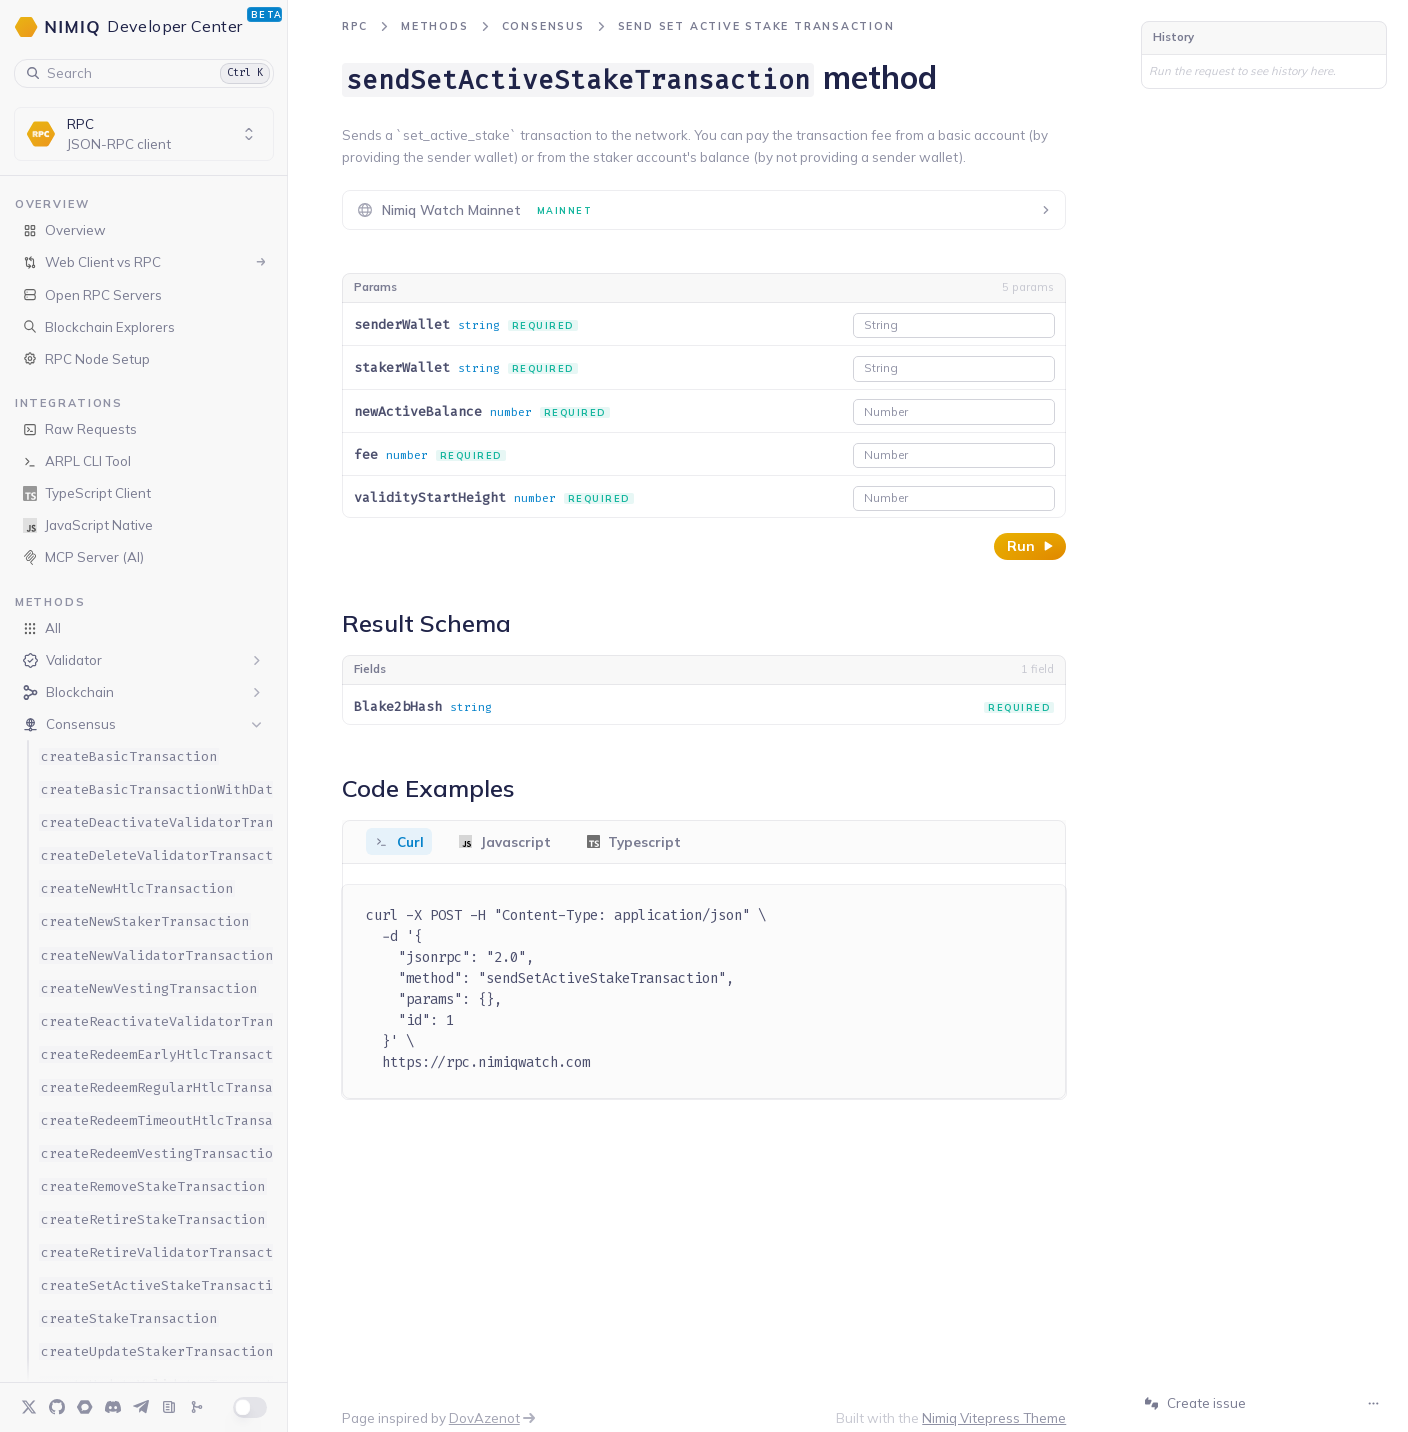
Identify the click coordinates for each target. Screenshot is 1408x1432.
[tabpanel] (704, 992)
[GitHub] (57, 1407)
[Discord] (113, 1407)
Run (1030, 546)
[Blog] (169, 1407)
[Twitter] (29, 1407)
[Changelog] (197, 1407)
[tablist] (704, 842)
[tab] (399, 841)
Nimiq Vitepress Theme (994, 1418)
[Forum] (85, 1407)
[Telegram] (141, 1407)
